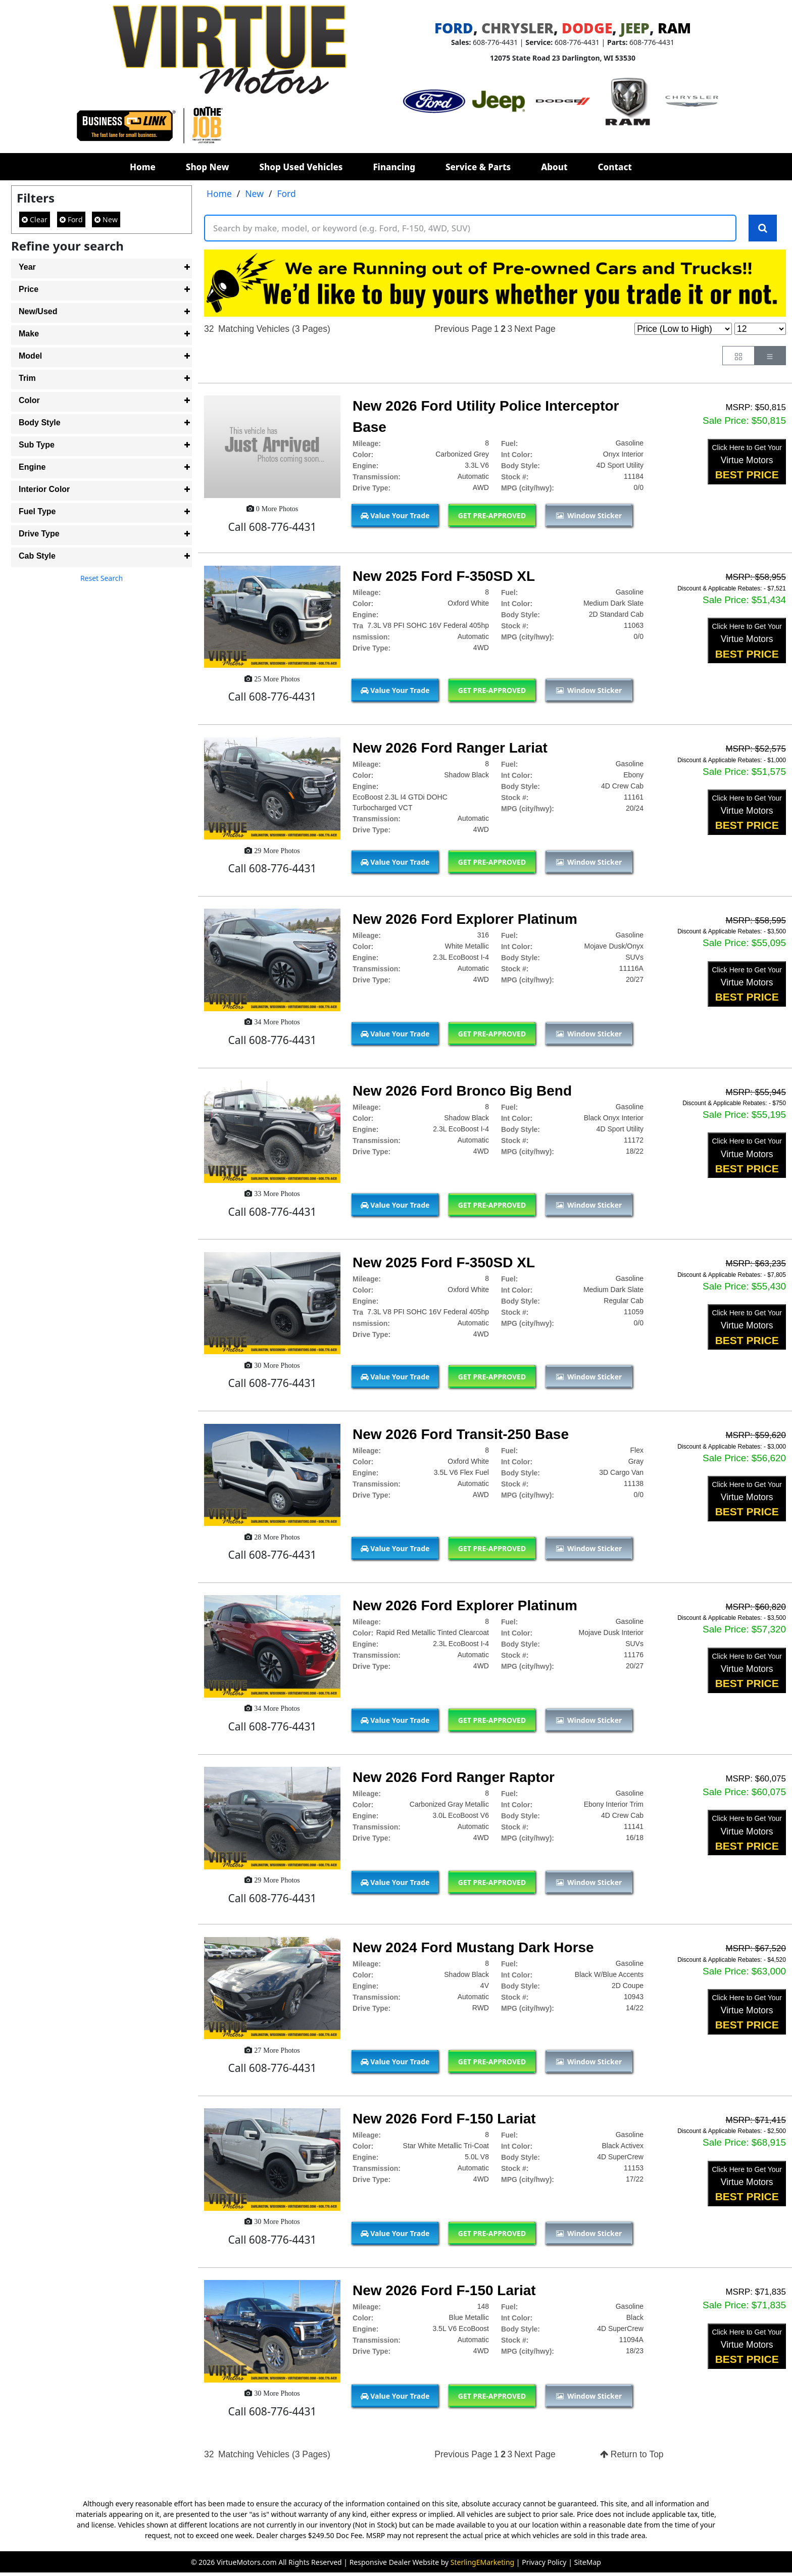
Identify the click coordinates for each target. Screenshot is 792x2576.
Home (143, 167)
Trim (27, 378)
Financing (394, 167)
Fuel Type (37, 511)
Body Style (40, 422)
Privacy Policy (544, 2562)
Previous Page (463, 329)
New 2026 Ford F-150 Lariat (444, 2119)
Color (29, 400)
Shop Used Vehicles (301, 167)
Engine (32, 467)
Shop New (207, 167)
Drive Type (39, 533)
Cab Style (37, 556)
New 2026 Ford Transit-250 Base (461, 1435)
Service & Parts (478, 167)
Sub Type (37, 444)
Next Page (535, 329)
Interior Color (44, 489)
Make (29, 333)
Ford (71, 219)
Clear (34, 219)
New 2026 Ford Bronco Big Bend (462, 1091)
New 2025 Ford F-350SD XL (444, 576)
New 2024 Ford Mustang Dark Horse (473, 1948)
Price (28, 289)
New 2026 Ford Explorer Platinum (465, 920)
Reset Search (101, 578)
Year (27, 267)
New (106, 219)
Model (30, 356)
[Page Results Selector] (760, 329)
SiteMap (587, 2562)
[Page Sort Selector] (683, 329)
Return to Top (632, 2455)
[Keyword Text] (470, 228)
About (554, 167)
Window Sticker (589, 516)
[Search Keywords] (763, 228)
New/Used (38, 311)
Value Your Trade (395, 516)
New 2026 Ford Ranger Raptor (454, 1778)
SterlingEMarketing (482, 2562)
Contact (615, 167)
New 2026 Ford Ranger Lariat (450, 748)
